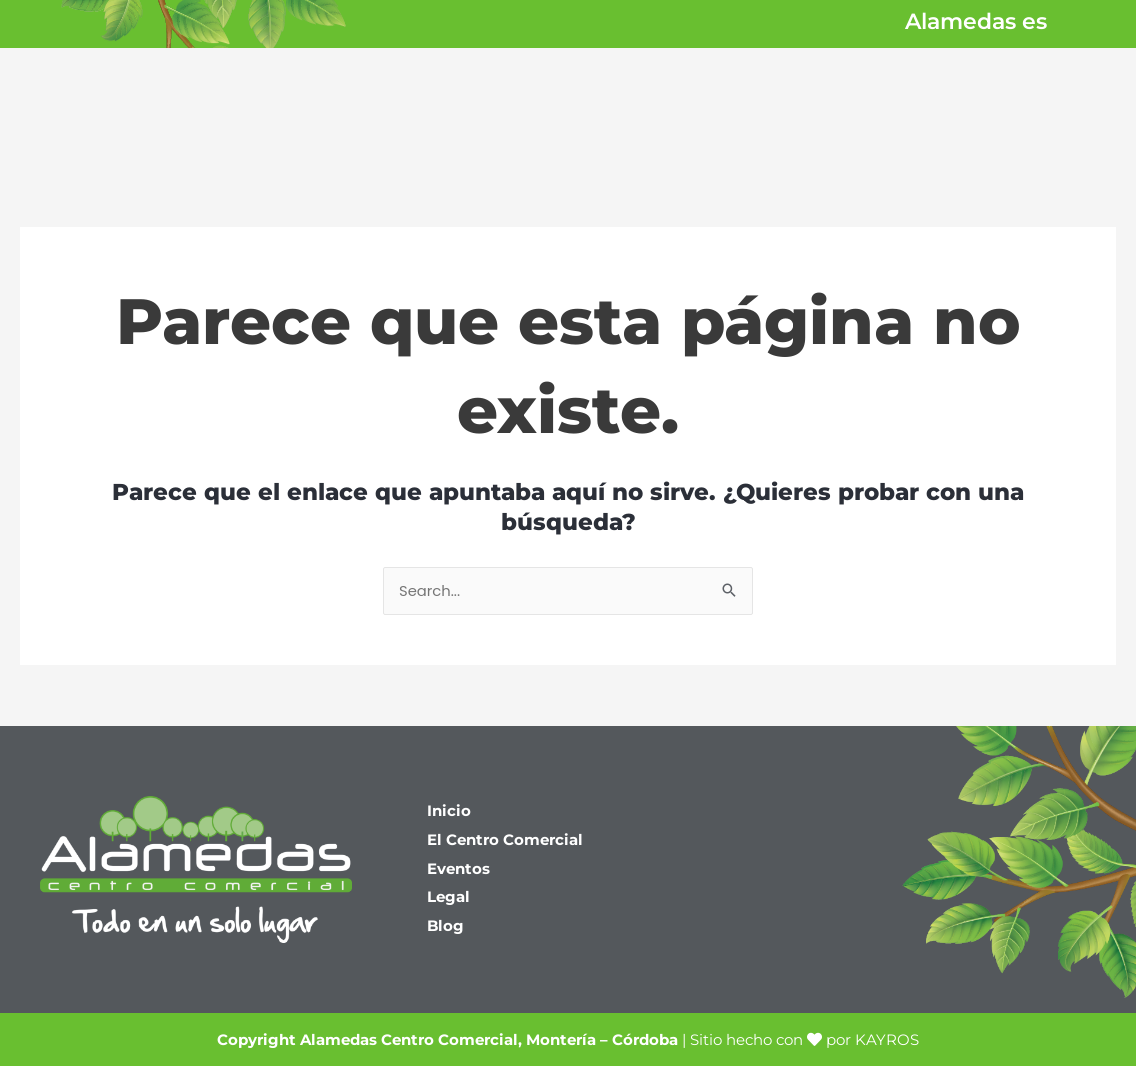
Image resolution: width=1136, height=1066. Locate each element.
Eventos (458, 869)
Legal (448, 898)
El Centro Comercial (505, 840)
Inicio (449, 811)
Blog (445, 927)
